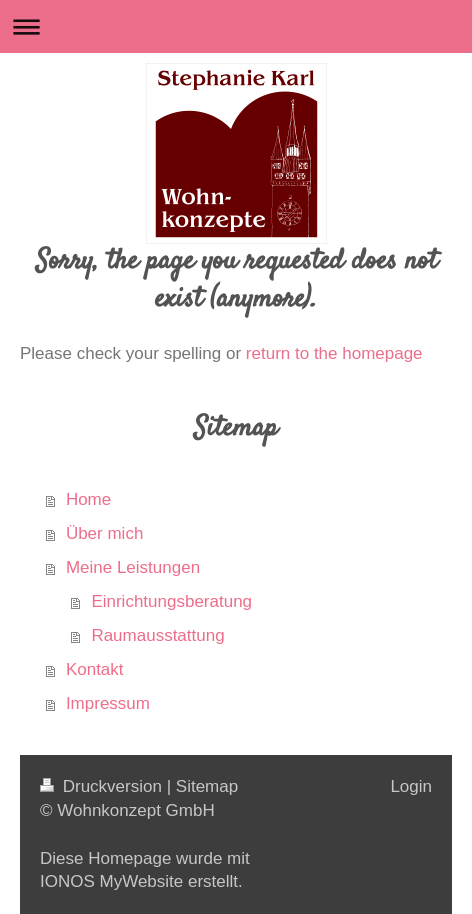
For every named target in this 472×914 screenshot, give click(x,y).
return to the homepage (334, 353)
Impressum (108, 703)
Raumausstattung (157, 635)
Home (88, 499)
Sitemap (207, 786)
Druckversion (103, 786)
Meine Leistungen (133, 567)
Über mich (104, 533)
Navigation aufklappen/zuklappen (236, 26)
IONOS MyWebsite (111, 881)
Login (411, 786)
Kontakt (95, 669)
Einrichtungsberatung (171, 601)
